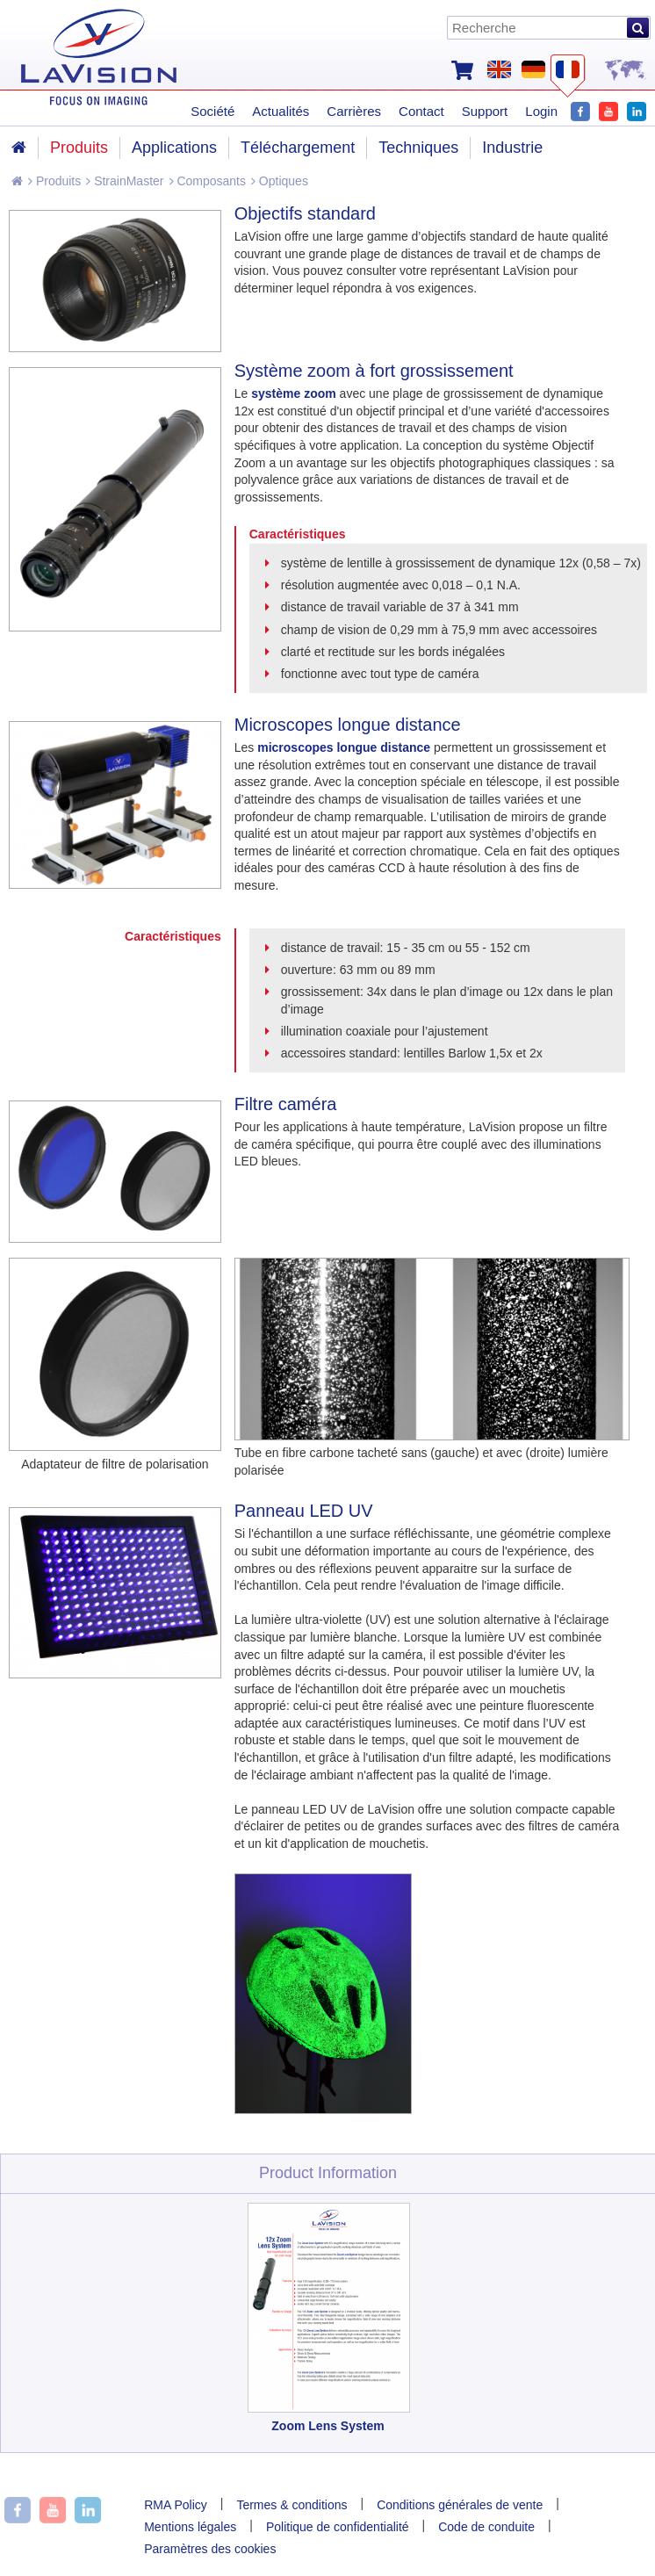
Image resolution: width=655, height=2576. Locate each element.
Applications (174, 147)
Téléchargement (298, 147)
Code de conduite (486, 2527)
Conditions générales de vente (460, 2505)
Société (212, 111)
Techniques (418, 147)
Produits (54, 181)
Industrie (512, 147)
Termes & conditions (291, 2505)
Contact (421, 111)
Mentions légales (190, 2527)
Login (541, 111)
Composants (207, 181)
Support (485, 111)
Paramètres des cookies (210, 2549)
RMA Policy (175, 2505)
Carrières (354, 111)
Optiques (279, 181)
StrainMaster (124, 181)
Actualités (280, 111)
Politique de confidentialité (337, 2527)
